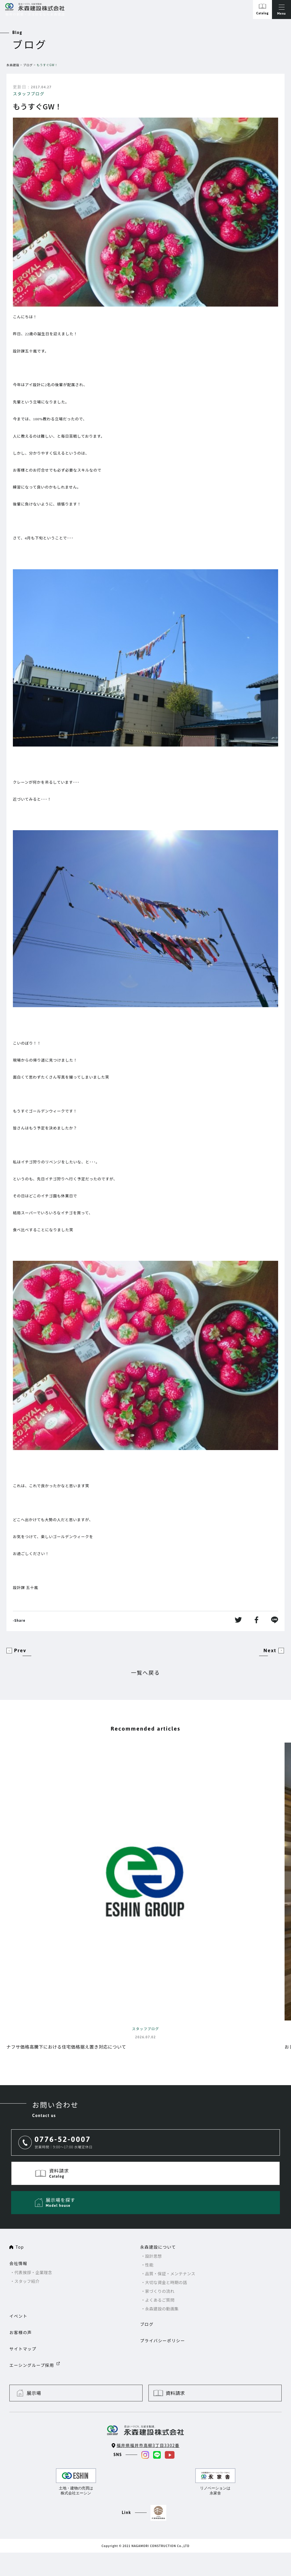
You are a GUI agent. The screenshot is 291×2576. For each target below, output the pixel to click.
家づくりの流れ (159, 2291)
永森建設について (158, 2247)
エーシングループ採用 (31, 2365)
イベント (18, 2316)
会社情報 (18, 2263)
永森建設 (12, 65)
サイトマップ (22, 2349)
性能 (149, 2265)
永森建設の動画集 (162, 2309)
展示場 (34, 2392)
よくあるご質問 (159, 2300)
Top (20, 2247)
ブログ (28, 65)
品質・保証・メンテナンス (170, 2273)
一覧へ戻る (145, 1672)
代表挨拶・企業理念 (33, 2272)
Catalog (262, 13)
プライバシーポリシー (162, 2340)
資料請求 (175, 2392)
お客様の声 (20, 2332)
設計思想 (153, 2256)
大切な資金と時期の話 (166, 2282)
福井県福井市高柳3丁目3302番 (148, 2445)
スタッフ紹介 (27, 2281)
